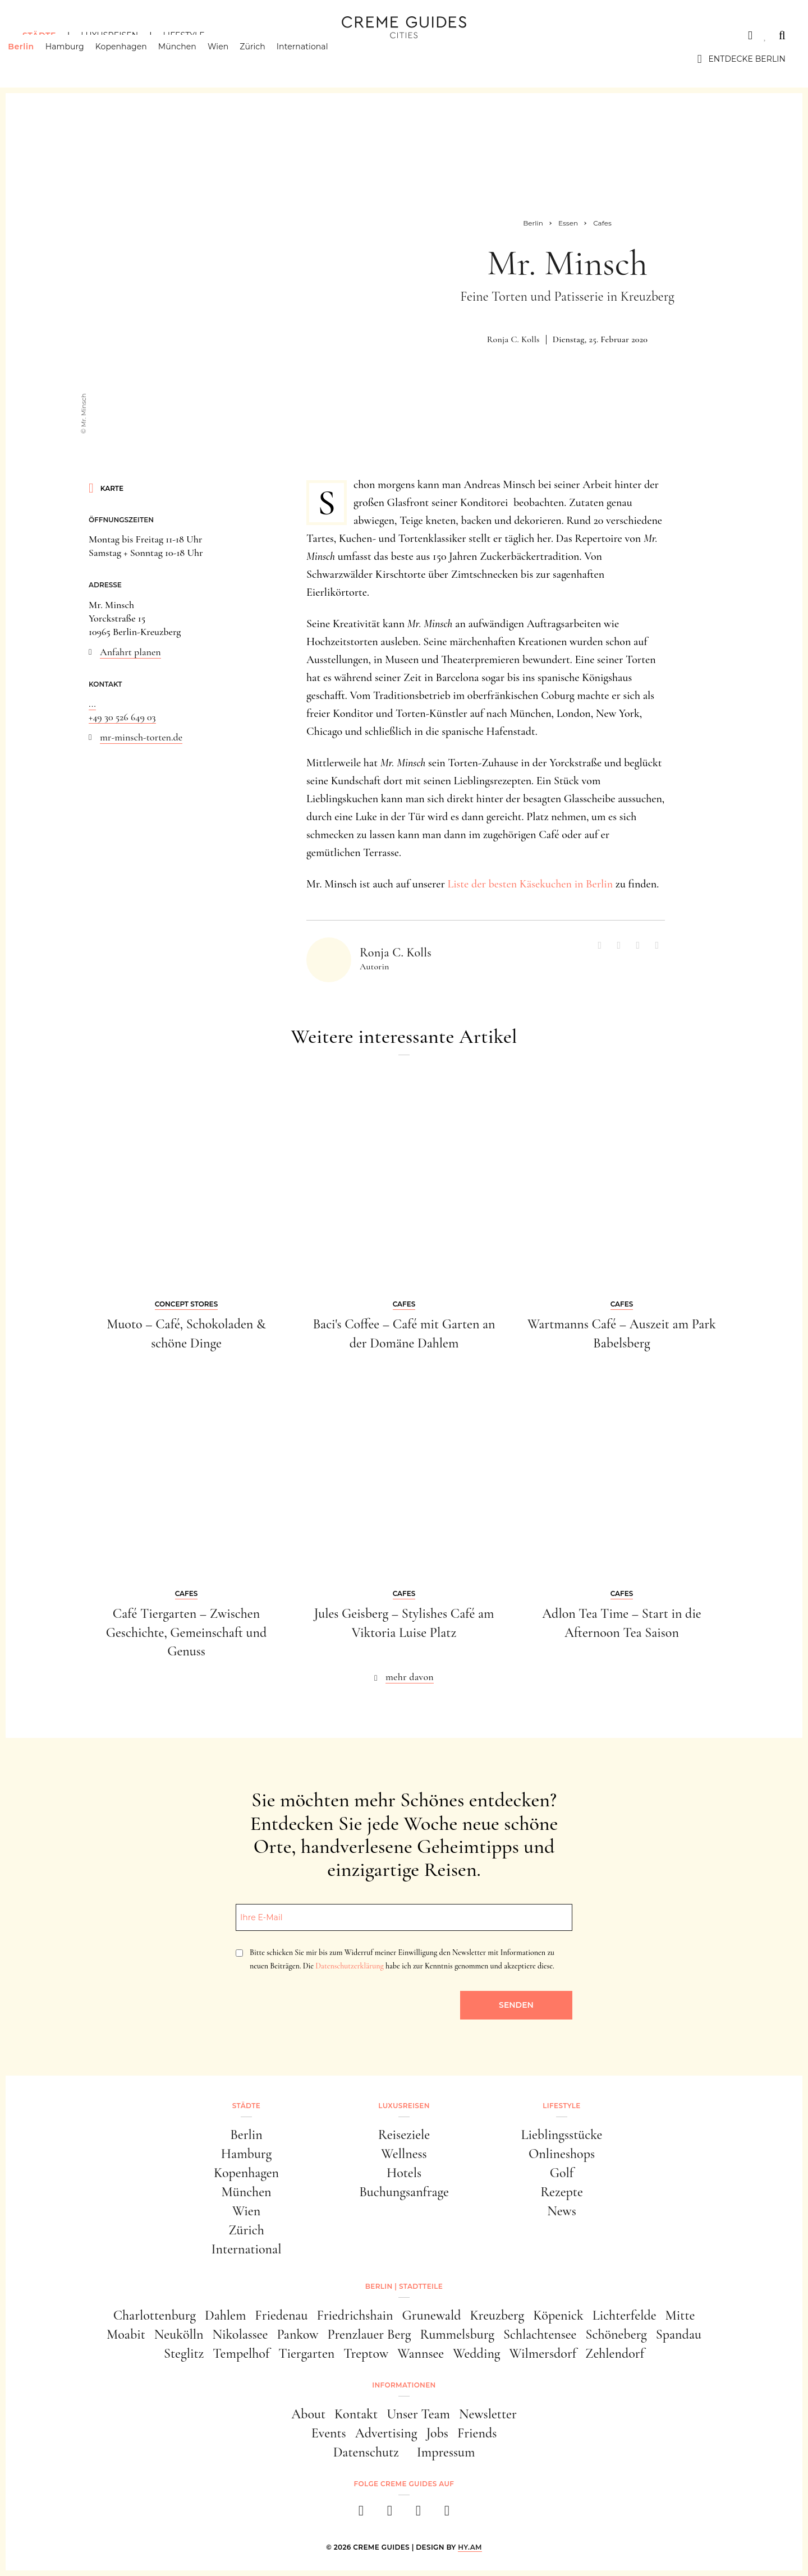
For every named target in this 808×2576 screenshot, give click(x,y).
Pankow (297, 2334)
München (192, 59)
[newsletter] (447, 2514)
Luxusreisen (109, 35)
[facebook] (361, 2514)
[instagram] (389, 2514)
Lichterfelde (624, 2315)
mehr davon (409, 1677)
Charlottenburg (154, 2315)
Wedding (476, 2353)
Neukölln (179, 2334)
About (308, 2414)
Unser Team (418, 2414)
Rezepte (561, 2192)
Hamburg (78, 59)
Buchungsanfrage (404, 2192)
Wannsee (420, 2353)
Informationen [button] (403, 2385)
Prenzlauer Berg (369, 2334)
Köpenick (558, 2315)
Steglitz (184, 2353)
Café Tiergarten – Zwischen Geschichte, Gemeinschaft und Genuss (186, 1632)
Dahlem (225, 2315)
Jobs (437, 2433)
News (561, 2211)
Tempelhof (241, 2353)
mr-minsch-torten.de (141, 737)
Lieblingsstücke (562, 2135)
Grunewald (431, 2315)
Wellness (403, 2154)
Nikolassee (240, 2334)
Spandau (678, 2334)
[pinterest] (418, 2514)
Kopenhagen (136, 59)
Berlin (35, 59)
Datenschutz (366, 2452)
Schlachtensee (540, 2334)
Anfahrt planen (130, 652)
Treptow (365, 2353)
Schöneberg (615, 2334)
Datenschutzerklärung (349, 1966)
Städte (39, 35)
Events (328, 2433)
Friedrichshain (354, 2315)
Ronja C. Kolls (513, 339)
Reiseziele (404, 2135)
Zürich (267, 59)
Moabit (126, 2334)
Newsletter (488, 2414)
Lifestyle (183, 35)
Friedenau (281, 2315)
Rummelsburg (457, 2334)
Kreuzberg (497, 2315)
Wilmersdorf (542, 2353)
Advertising (386, 2433)
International (317, 59)
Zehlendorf (614, 2353)
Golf (561, 2173)
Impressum (446, 2452)
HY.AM (470, 2547)
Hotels (404, 2173)
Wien (232, 59)
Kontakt (356, 2414)
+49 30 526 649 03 (122, 717)
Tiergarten (306, 2353)
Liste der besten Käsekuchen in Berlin (530, 884)
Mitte (680, 2315)
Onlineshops (562, 2154)
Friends (477, 2433)
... (92, 703)
